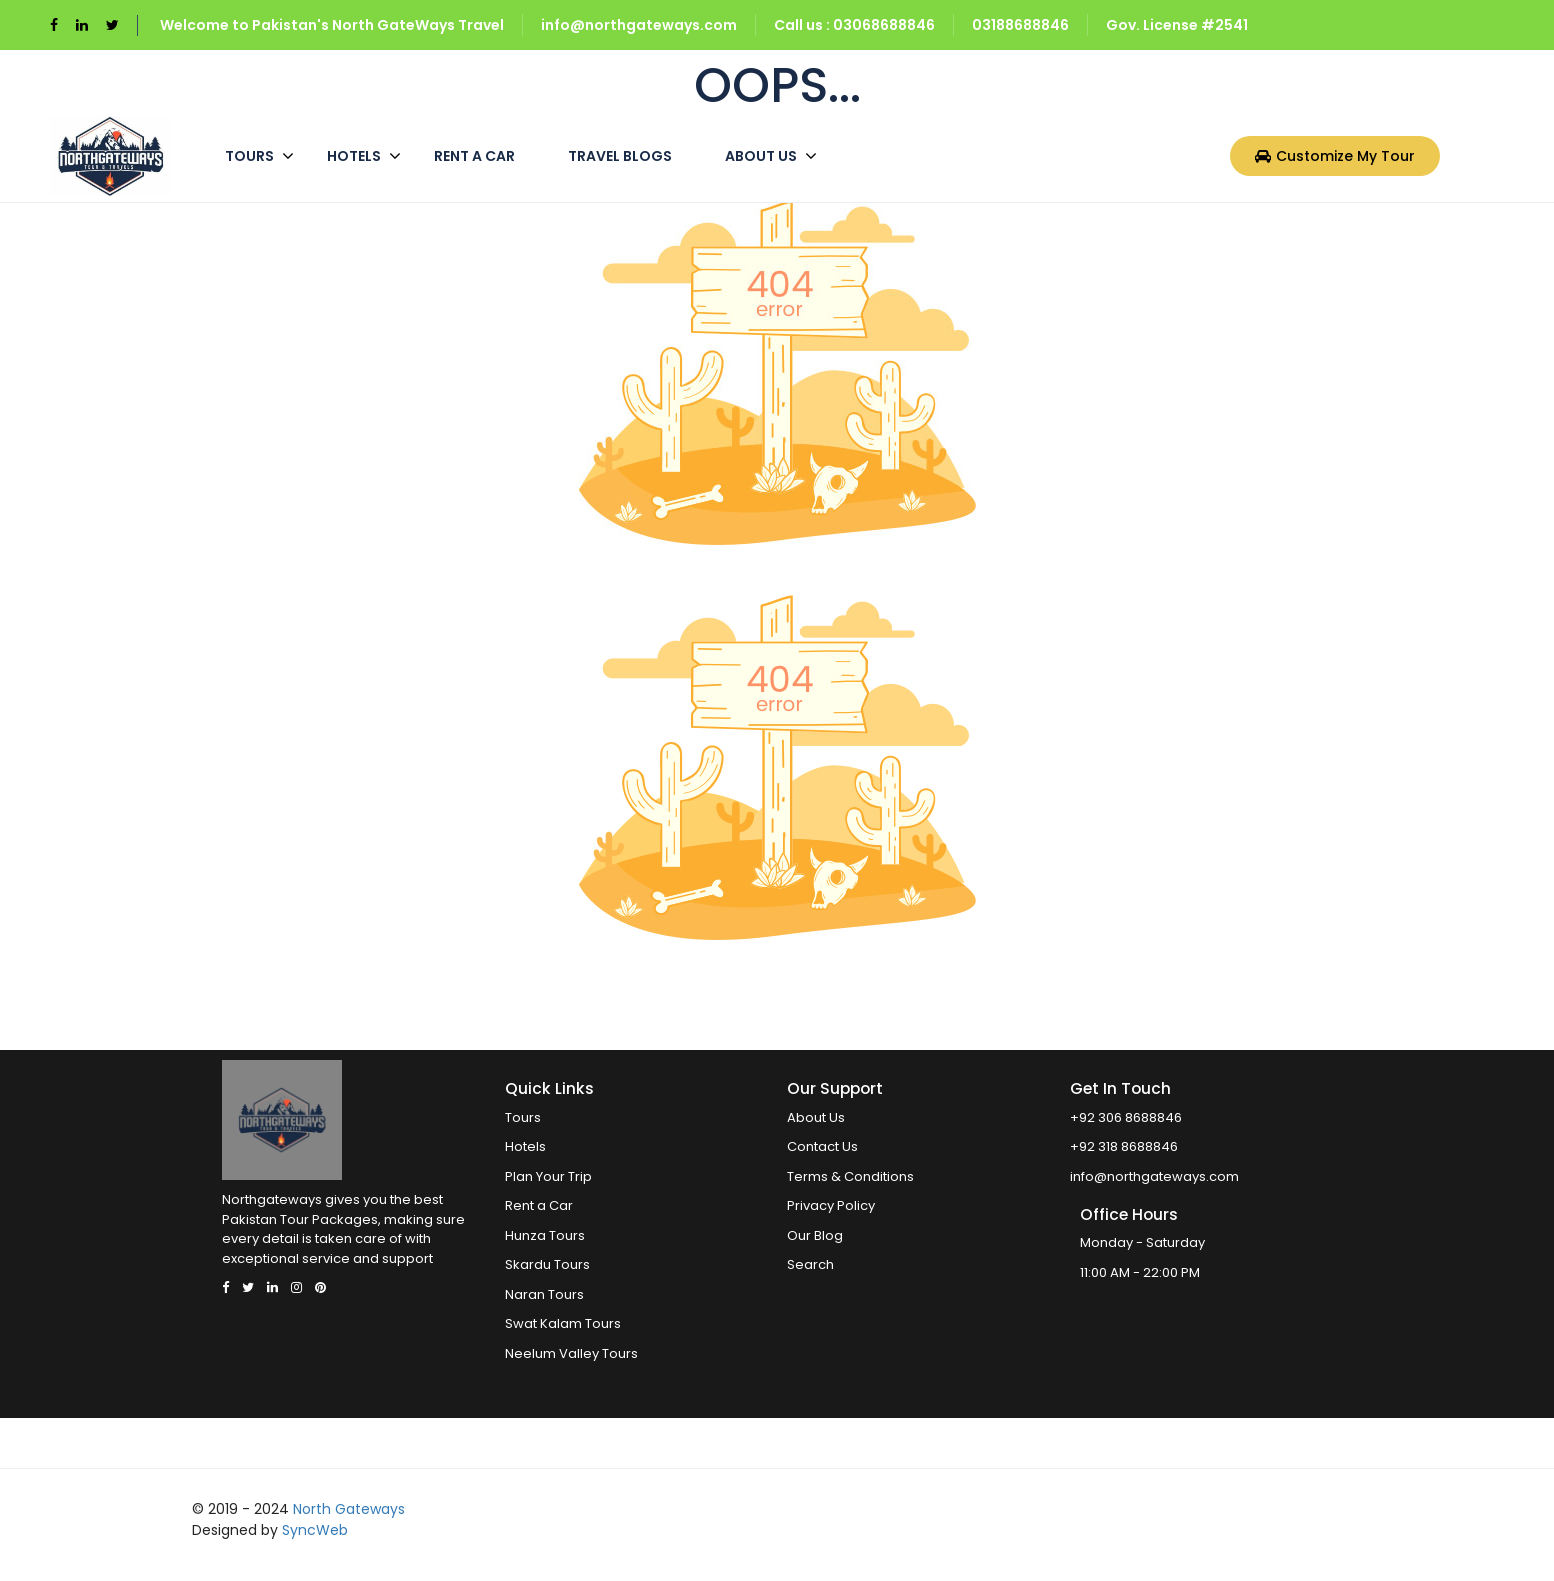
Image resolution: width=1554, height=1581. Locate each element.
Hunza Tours (545, 1235)
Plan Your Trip (548, 1176)
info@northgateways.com (639, 25)
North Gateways (349, 1509)
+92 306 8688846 (1126, 1117)
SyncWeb (315, 1530)
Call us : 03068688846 (854, 25)
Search (810, 1264)
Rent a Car (474, 156)
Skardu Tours (547, 1264)
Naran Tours (544, 1294)
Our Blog (815, 1235)
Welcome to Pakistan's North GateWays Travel (332, 25)
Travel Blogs (620, 156)
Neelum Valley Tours (571, 1353)
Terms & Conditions (850, 1176)
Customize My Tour (1335, 156)
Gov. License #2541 (1177, 25)
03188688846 (1020, 25)
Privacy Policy (831, 1205)
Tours (249, 156)
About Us (761, 156)
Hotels (354, 156)
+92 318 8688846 (1124, 1146)
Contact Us (822, 1146)
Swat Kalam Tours (563, 1323)
